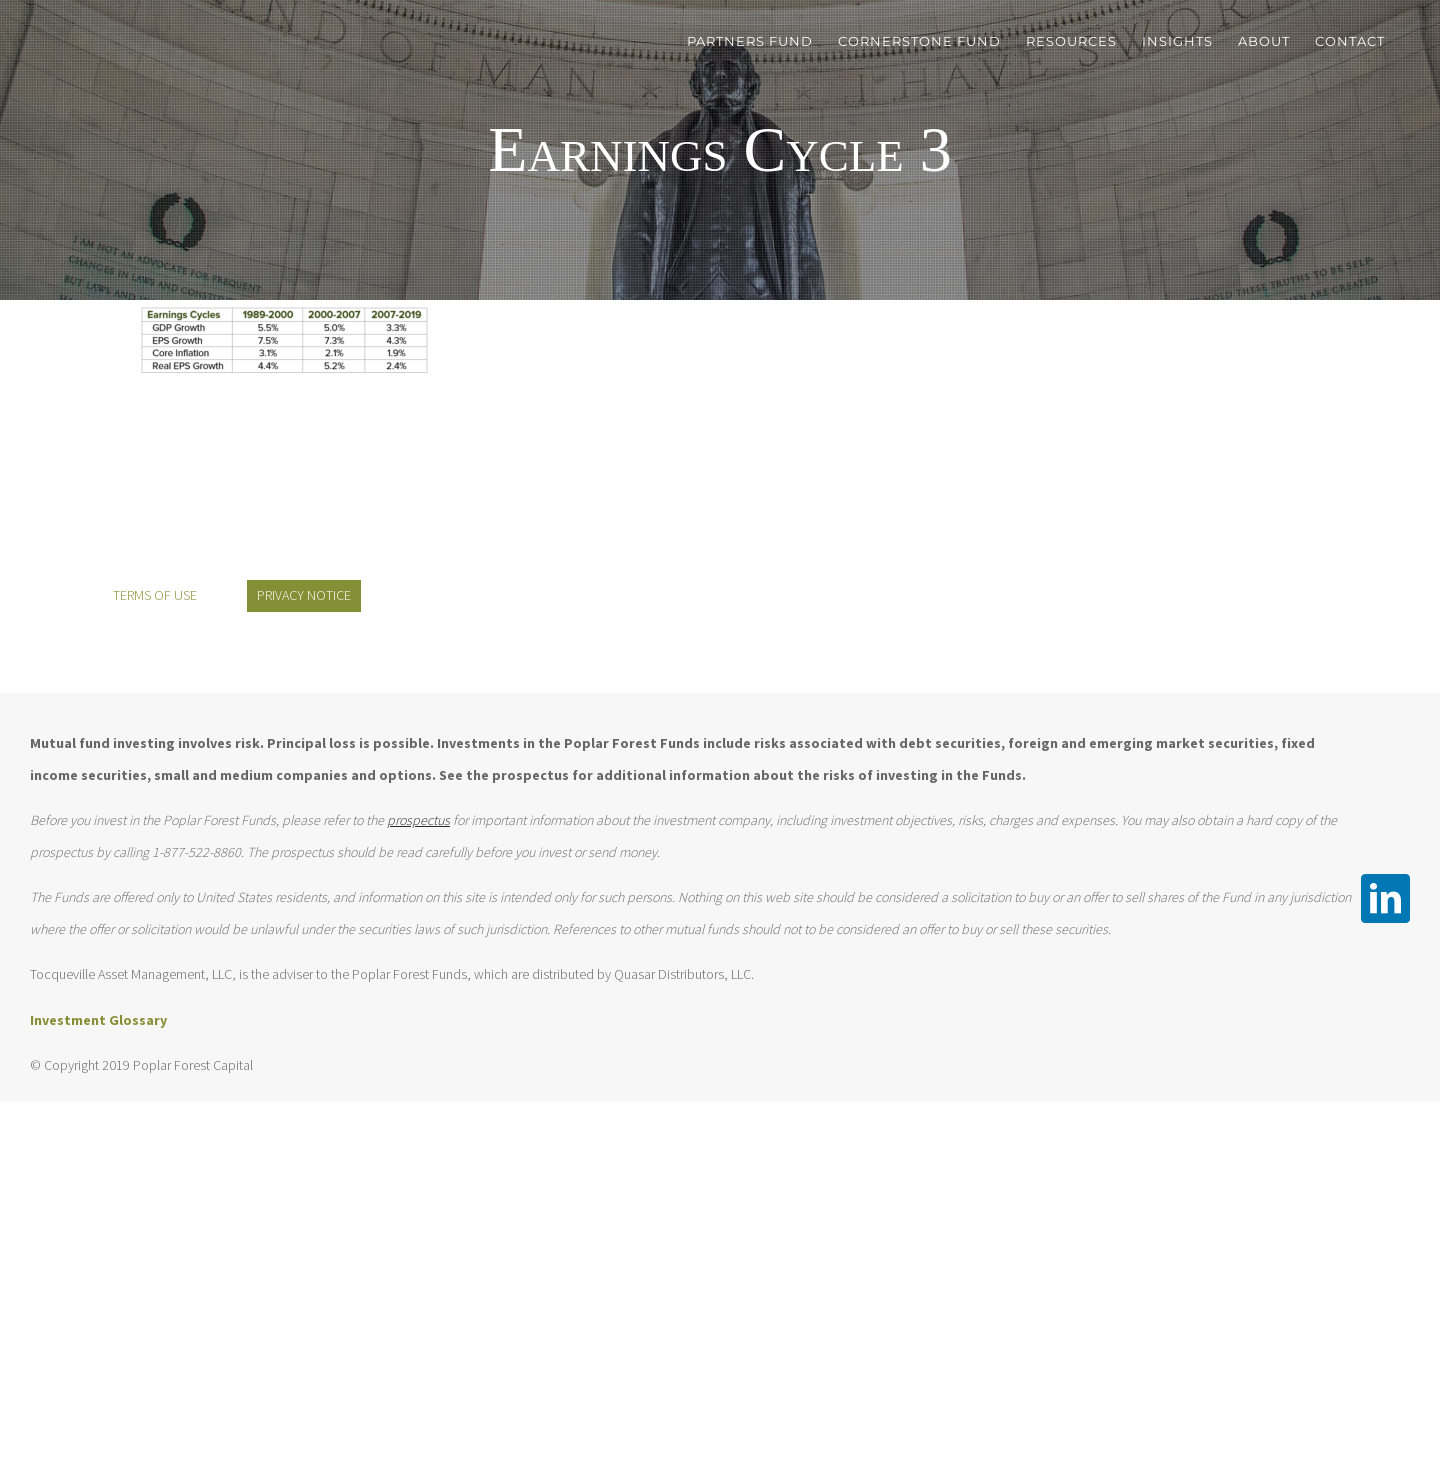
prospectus (418, 820)
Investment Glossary (98, 1020)
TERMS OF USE (155, 595)
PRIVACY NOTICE (304, 595)
